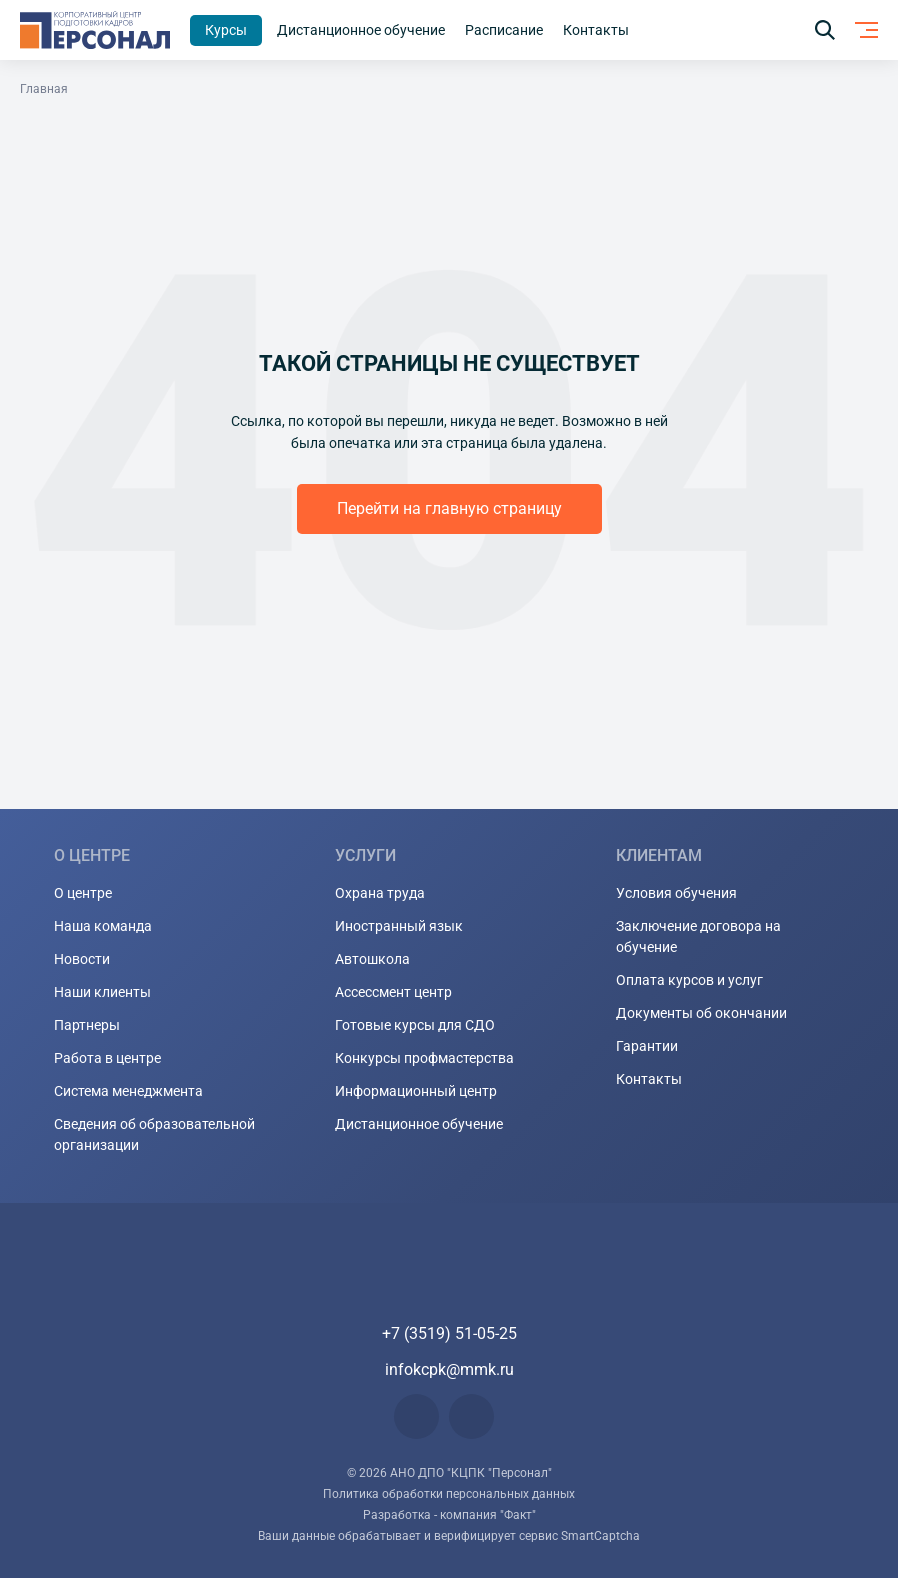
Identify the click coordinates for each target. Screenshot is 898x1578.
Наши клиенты (102, 992)
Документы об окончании (701, 1013)
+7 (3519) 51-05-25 (449, 1333)
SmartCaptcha (600, 1536)
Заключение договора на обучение (698, 936)
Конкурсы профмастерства (424, 1058)
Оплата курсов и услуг (689, 980)
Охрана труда (380, 893)
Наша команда (103, 926)
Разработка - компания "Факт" (449, 1515)
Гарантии (647, 1046)
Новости (82, 959)
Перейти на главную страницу (449, 508)
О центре (83, 893)
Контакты (649, 1079)
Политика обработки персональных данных (449, 1494)
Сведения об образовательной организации (154, 1134)
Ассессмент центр (393, 992)
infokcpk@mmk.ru (449, 1369)
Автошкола (372, 959)
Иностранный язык (399, 926)
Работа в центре (107, 1058)
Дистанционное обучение (419, 1124)
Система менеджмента (128, 1091)
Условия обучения (676, 893)
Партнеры (87, 1025)
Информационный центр (416, 1091)
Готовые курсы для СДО (415, 1025)
